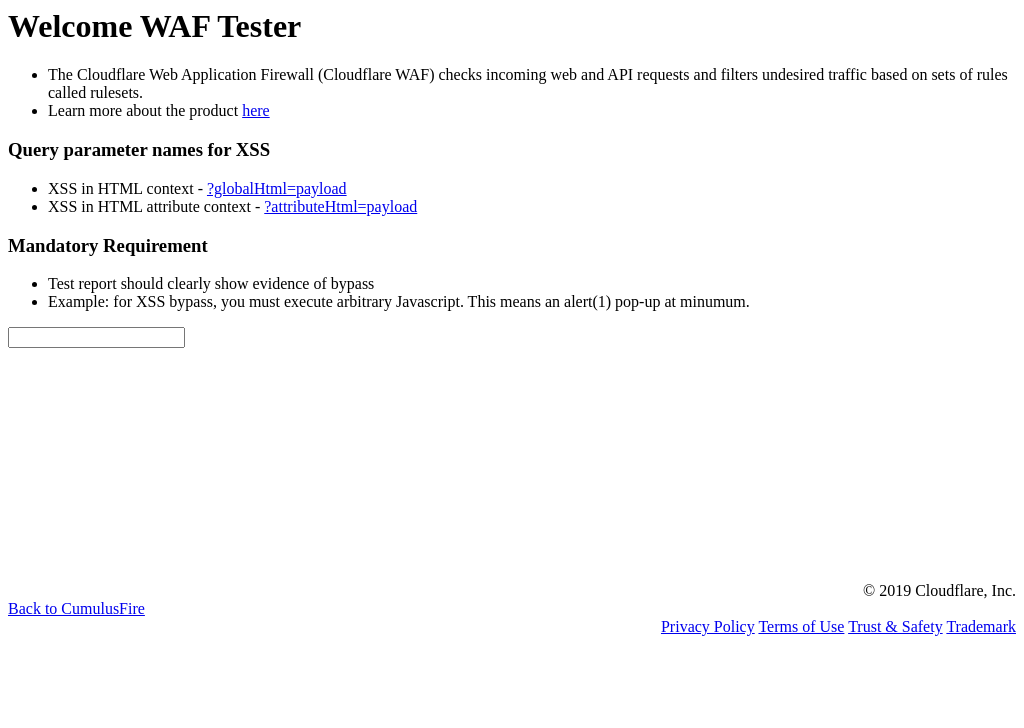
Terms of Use (801, 626)
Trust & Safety (895, 626)
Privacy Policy (708, 626)
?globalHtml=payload (277, 188)
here (256, 110)
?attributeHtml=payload (340, 206)
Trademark (981, 626)
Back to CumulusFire (76, 608)
